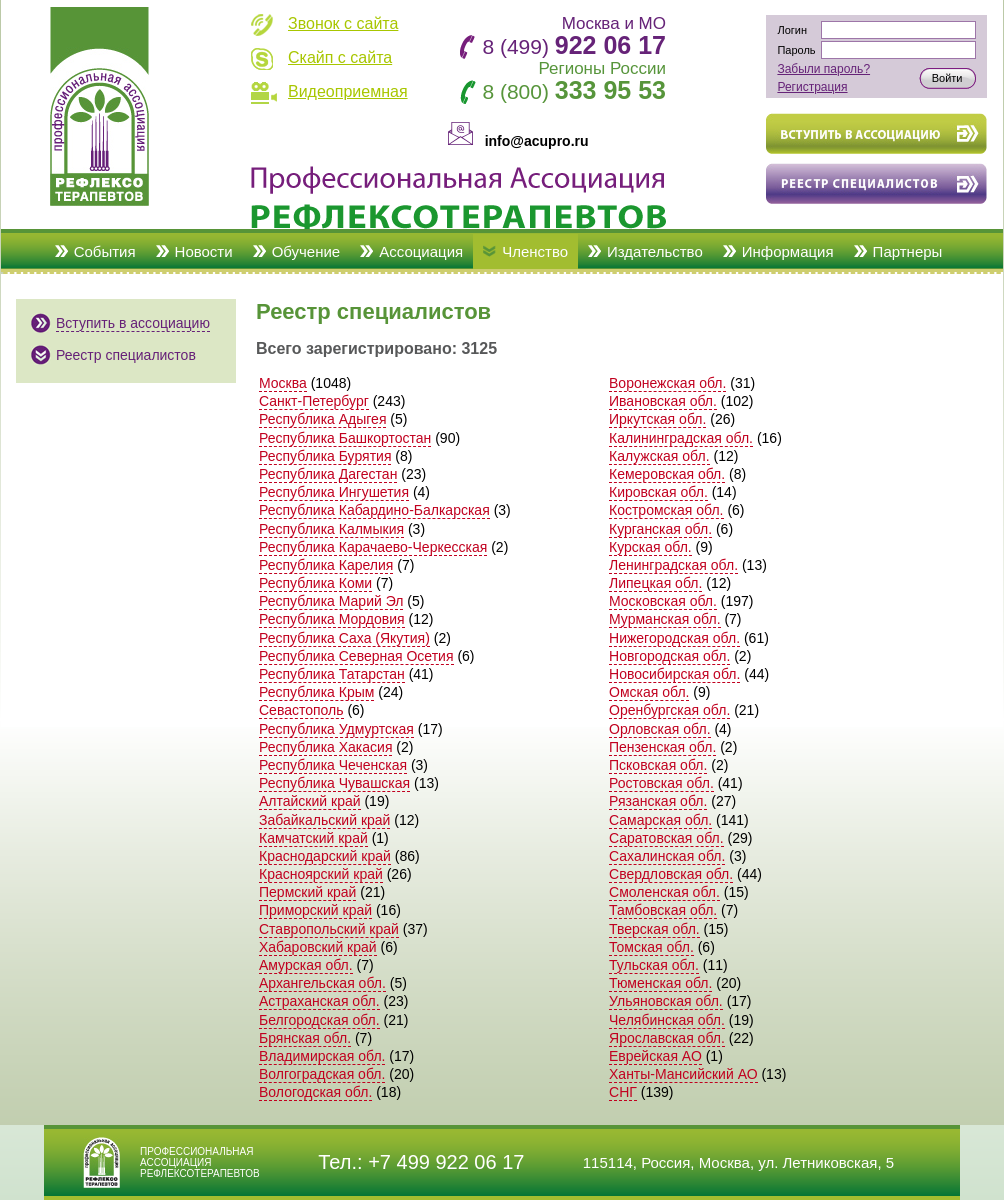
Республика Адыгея (322, 419)
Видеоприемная (348, 91)
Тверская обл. (654, 929)
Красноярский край (321, 874)
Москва (283, 383)
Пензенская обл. (662, 747)
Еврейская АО (655, 1056)
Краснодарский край (325, 856)
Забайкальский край (324, 820)
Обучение (306, 251)
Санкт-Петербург (314, 401)
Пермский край (307, 892)
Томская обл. (651, 947)
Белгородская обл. (319, 1020)
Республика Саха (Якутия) (344, 638)
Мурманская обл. (665, 619)
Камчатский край (313, 838)
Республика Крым (316, 692)
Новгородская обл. (669, 656)
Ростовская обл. (661, 783)
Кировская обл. (658, 492)
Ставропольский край (329, 929)
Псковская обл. (658, 765)
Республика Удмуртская (336, 729)
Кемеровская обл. (667, 474)
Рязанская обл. (658, 801)
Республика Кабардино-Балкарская (374, 510)
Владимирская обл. (322, 1056)
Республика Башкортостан (345, 438)
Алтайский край (310, 801)
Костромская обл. (666, 510)
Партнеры (908, 251)
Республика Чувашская (334, 783)
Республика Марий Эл (331, 601)
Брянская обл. (305, 1038)
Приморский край (315, 910)
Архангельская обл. (322, 983)
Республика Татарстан (332, 674)
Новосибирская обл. (674, 674)
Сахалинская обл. (667, 856)
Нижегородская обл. (674, 638)
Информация (788, 251)
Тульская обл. (654, 965)
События (105, 251)
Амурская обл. (306, 965)
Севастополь (301, 710)
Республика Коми (315, 583)
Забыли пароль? (823, 69)
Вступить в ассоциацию (133, 323)
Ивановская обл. (663, 401)
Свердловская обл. (671, 874)
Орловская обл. (660, 729)
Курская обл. (650, 547)
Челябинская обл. (667, 1020)
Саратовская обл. (666, 838)
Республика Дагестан (328, 474)
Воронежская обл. (667, 383)
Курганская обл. (660, 529)
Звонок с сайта (343, 23)
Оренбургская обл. (669, 710)
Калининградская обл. (681, 438)
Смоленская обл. (664, 892)
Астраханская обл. (319, 1001)
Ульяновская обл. (666, 1001)
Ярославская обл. (667, 1038)
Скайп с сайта (340, 57)
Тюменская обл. (660, 983)
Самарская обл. (660, 820)
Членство (535, 251)
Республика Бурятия (325, 456)
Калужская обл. (659, 456)
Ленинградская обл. (673, 565)
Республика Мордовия (332, 619)
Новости (204, 251)
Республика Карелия (326, 565)
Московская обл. (663, 601)
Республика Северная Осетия (356, 656)
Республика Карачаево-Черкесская (373, 547)
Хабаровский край (318, 947)
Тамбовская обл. (663, 910)
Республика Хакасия (325, 747)
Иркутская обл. (657, 419)
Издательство (655, 251)
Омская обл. (649, 692)
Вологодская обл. (315, 1092)
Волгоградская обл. (322, 1074)
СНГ (623, 1092)
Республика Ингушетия (334, 492)
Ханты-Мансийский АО (683, 1074)
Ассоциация (421, 251)
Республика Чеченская (333, 765)
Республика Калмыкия (331, 529)
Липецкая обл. (655, 583)
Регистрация (812, 87)
